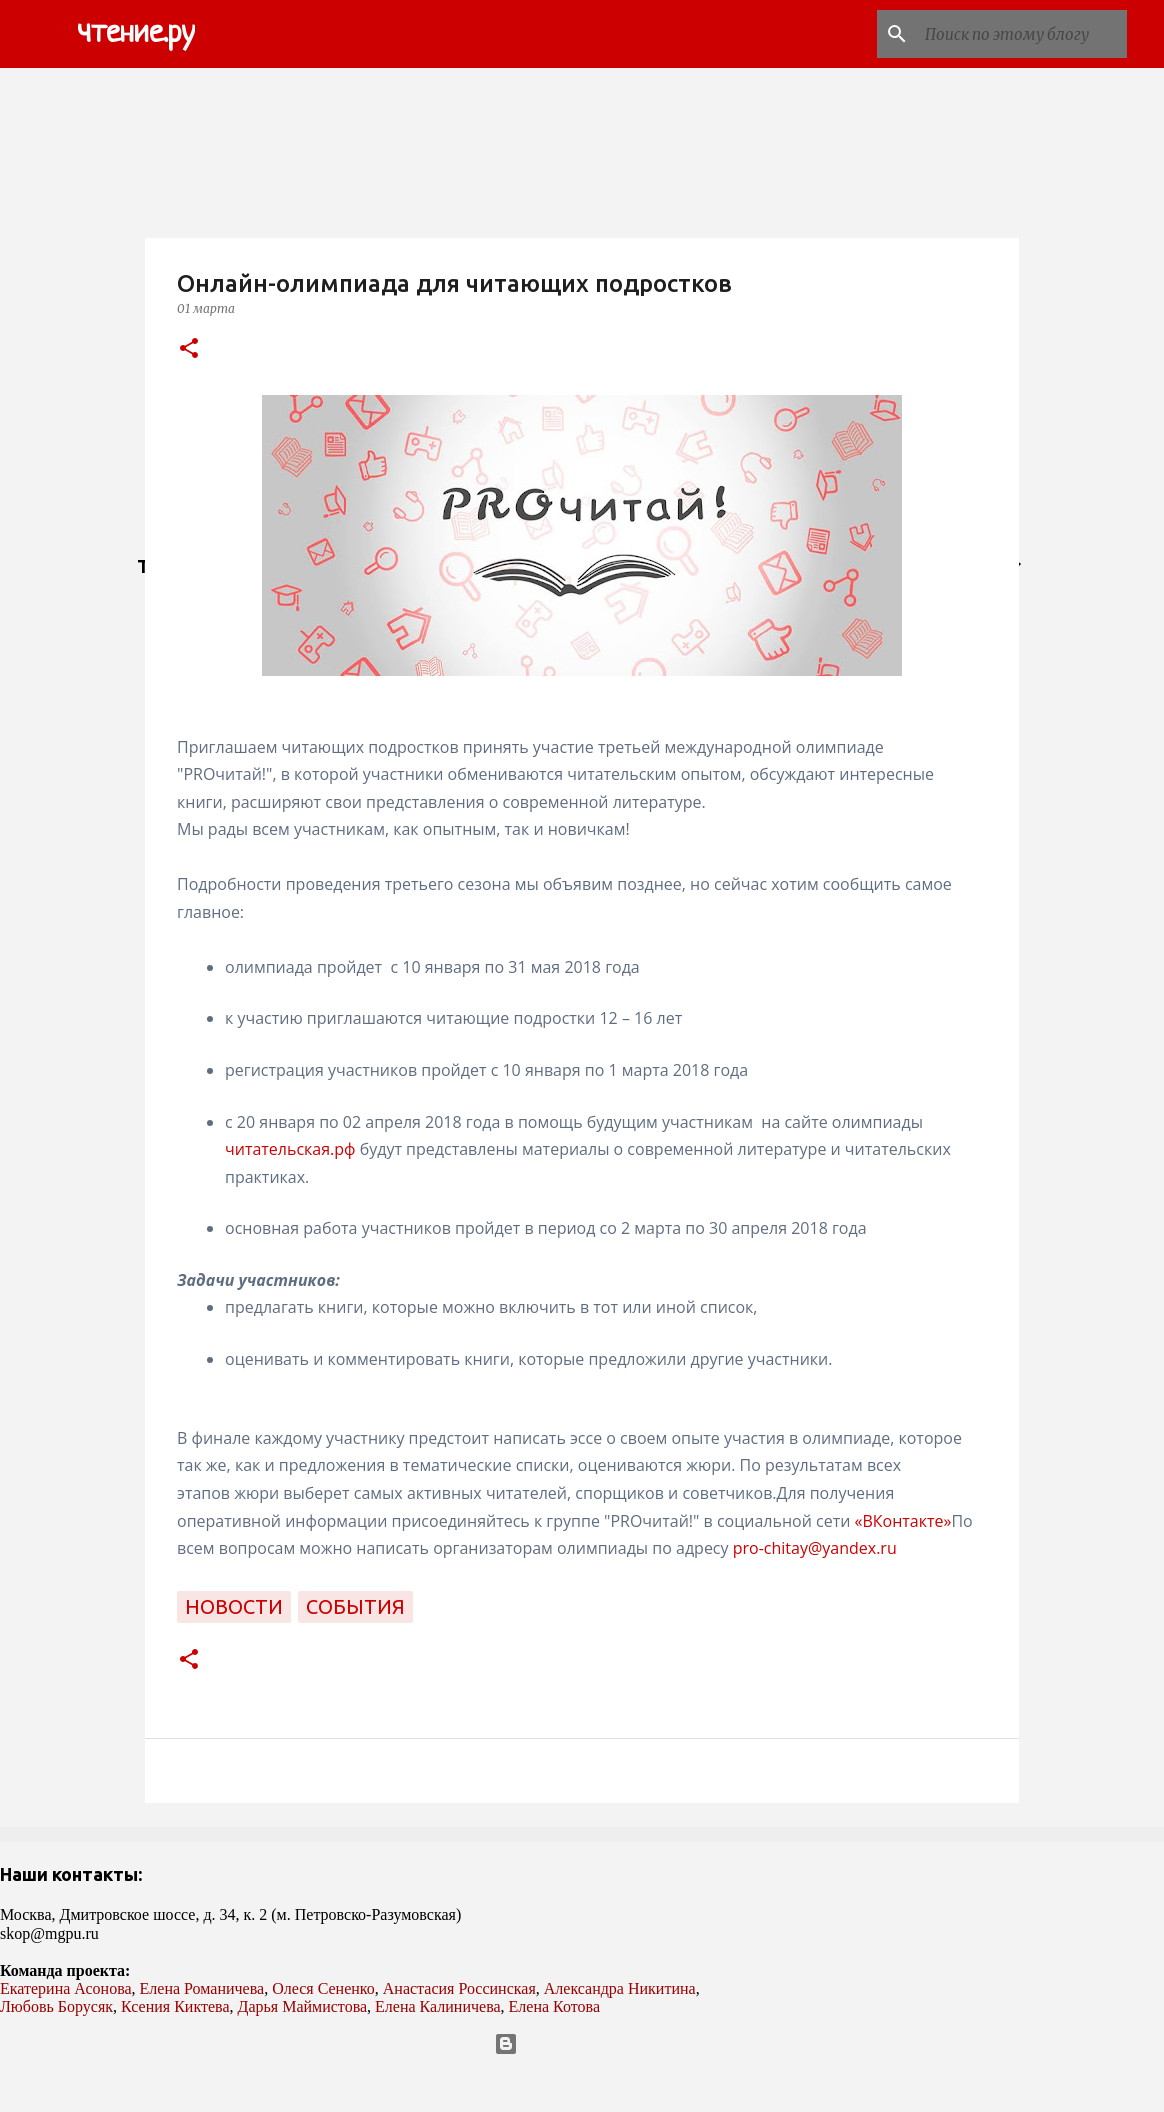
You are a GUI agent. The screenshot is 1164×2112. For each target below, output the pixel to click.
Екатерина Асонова (66, 1988)
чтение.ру (136, 34)
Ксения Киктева (175, 2006)
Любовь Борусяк (56, 2006)
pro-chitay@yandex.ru (815, 1548)
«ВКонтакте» (902, 1521)
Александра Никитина (620, 1988)
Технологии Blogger (582, 2044)
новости (234, 1606)
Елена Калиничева (438, 2006)
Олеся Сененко (323, 1988)
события (355, 1606)
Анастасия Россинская (459, 1988)
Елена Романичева (202, 1988)
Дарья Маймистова (303, 2006)
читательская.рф (290, 1149)
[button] (189, 349)
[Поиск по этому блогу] (1022, 34)
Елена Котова (554, 2006)
